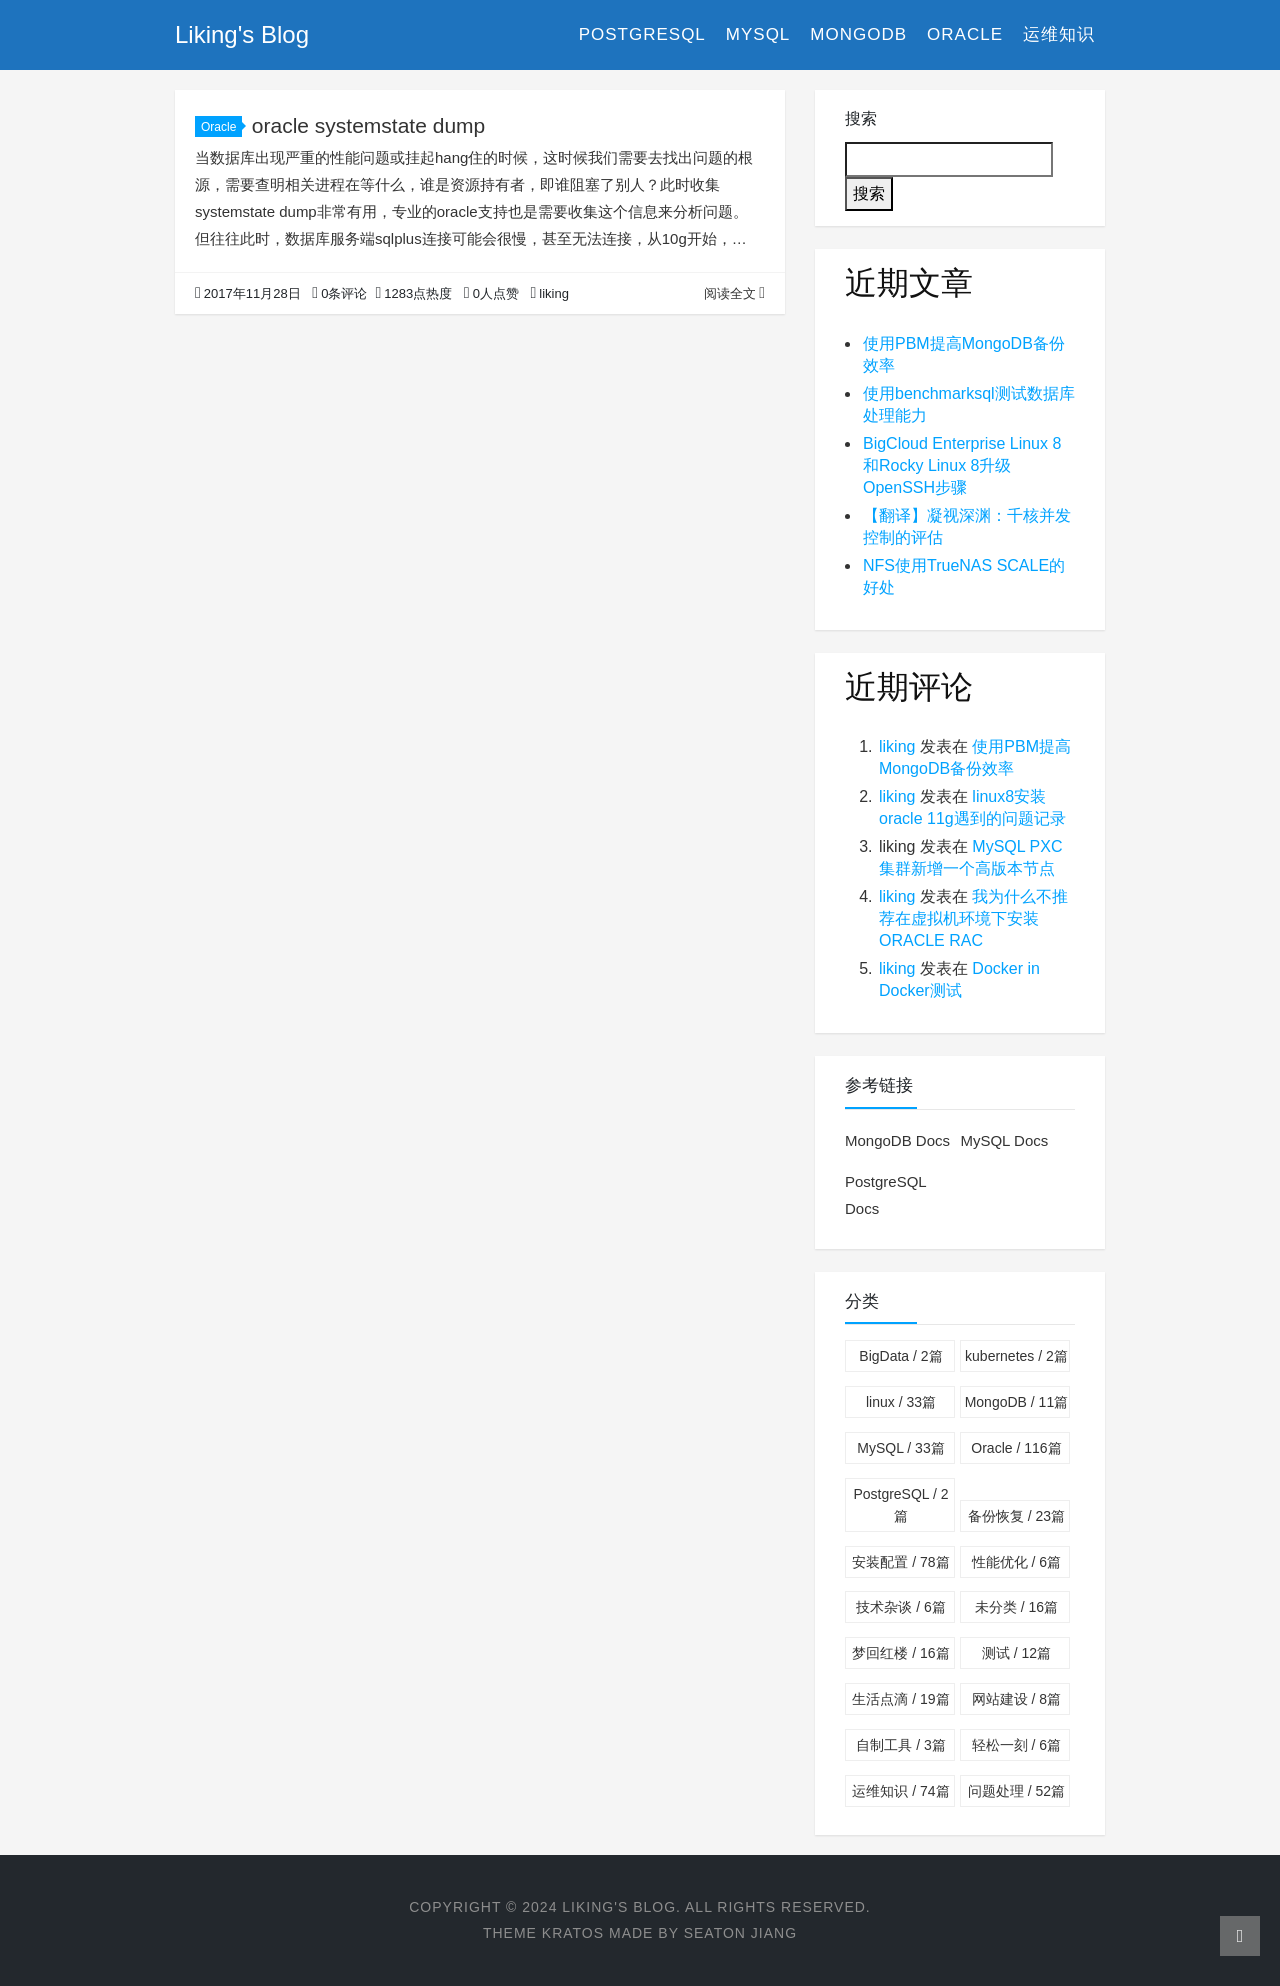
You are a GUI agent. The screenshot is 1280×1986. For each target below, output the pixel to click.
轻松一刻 (1016, 1745)
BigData (900, 1356)
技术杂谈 (900, 1607)
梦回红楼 (900, 1653)
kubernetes (1016, 1356)
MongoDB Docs (897, 1140)
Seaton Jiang (740, 1933)
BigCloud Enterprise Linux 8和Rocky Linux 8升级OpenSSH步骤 (962, 465)
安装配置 (900, 1562)
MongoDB (858, 34)
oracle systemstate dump (368, 125)
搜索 (861, 118)
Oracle (965, 34)
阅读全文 (734, 293)
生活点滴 (900, 1699)
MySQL (758, 34)
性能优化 (1016, 1562)
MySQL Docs (1004, 1140)
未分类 (1016, 1607)
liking (897, 746)
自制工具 (900, 1745)
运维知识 (1059, 34)
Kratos (573, 1933)
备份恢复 (1016, 1516)
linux (901, 1402)
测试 (1016, 1653)
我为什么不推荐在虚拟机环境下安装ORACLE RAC (973, 918)
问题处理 (1016, 1791)
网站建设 (1016, 1699)
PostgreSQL (642, 34)
